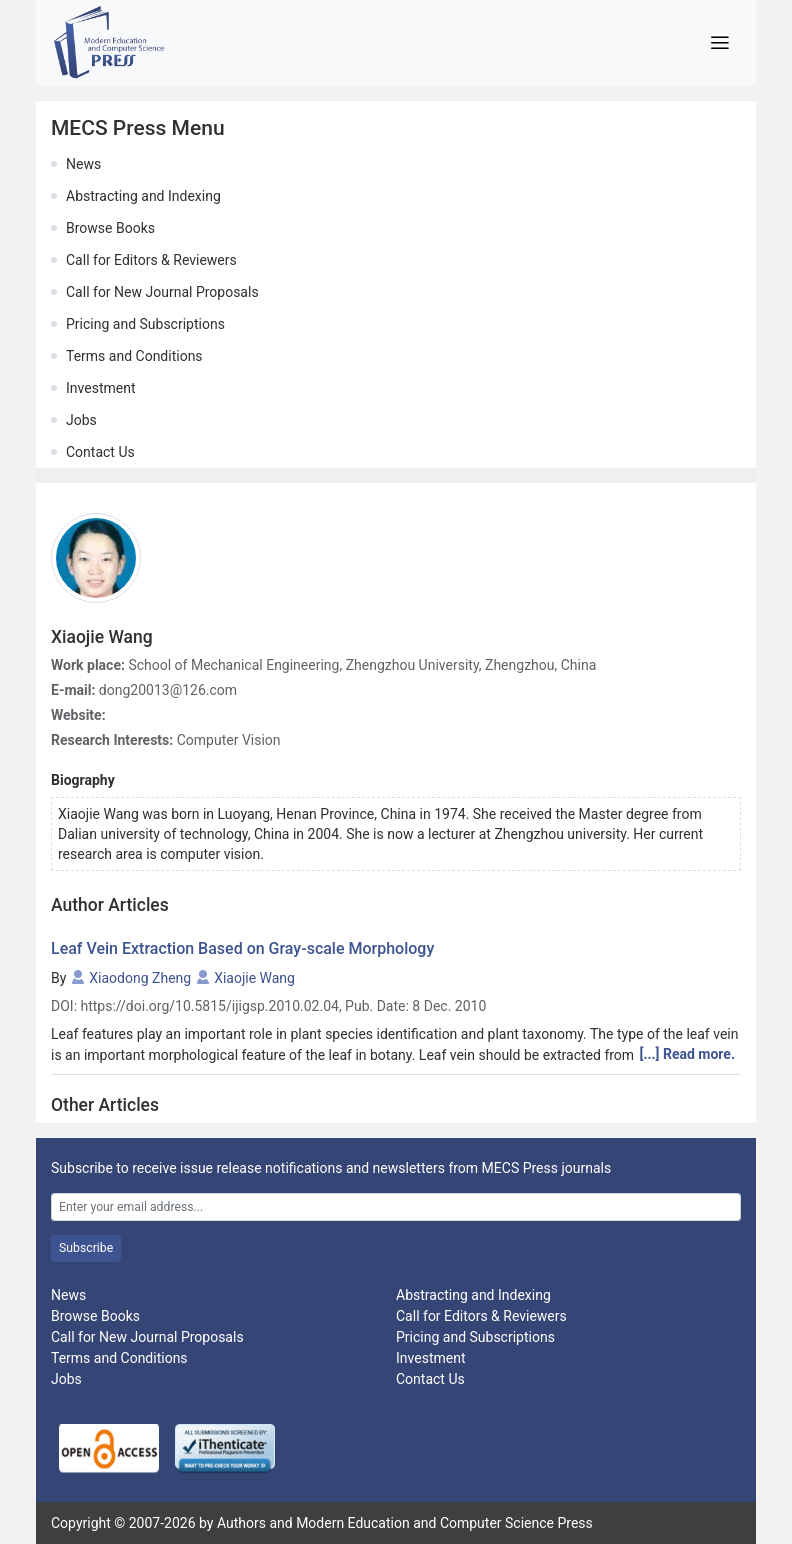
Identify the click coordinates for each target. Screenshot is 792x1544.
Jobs (81, 420)
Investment (100, 388)
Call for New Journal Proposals (162, 292)
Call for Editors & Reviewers (151, 260)
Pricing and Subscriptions (145, 324)
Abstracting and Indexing (143, 196)
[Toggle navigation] (719, 43)
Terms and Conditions (134, 356)
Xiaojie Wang (254, 978)
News (83, 164)
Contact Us (100, 452)
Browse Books (110, 228)
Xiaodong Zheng (140, 978)
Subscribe (86, 1248)
